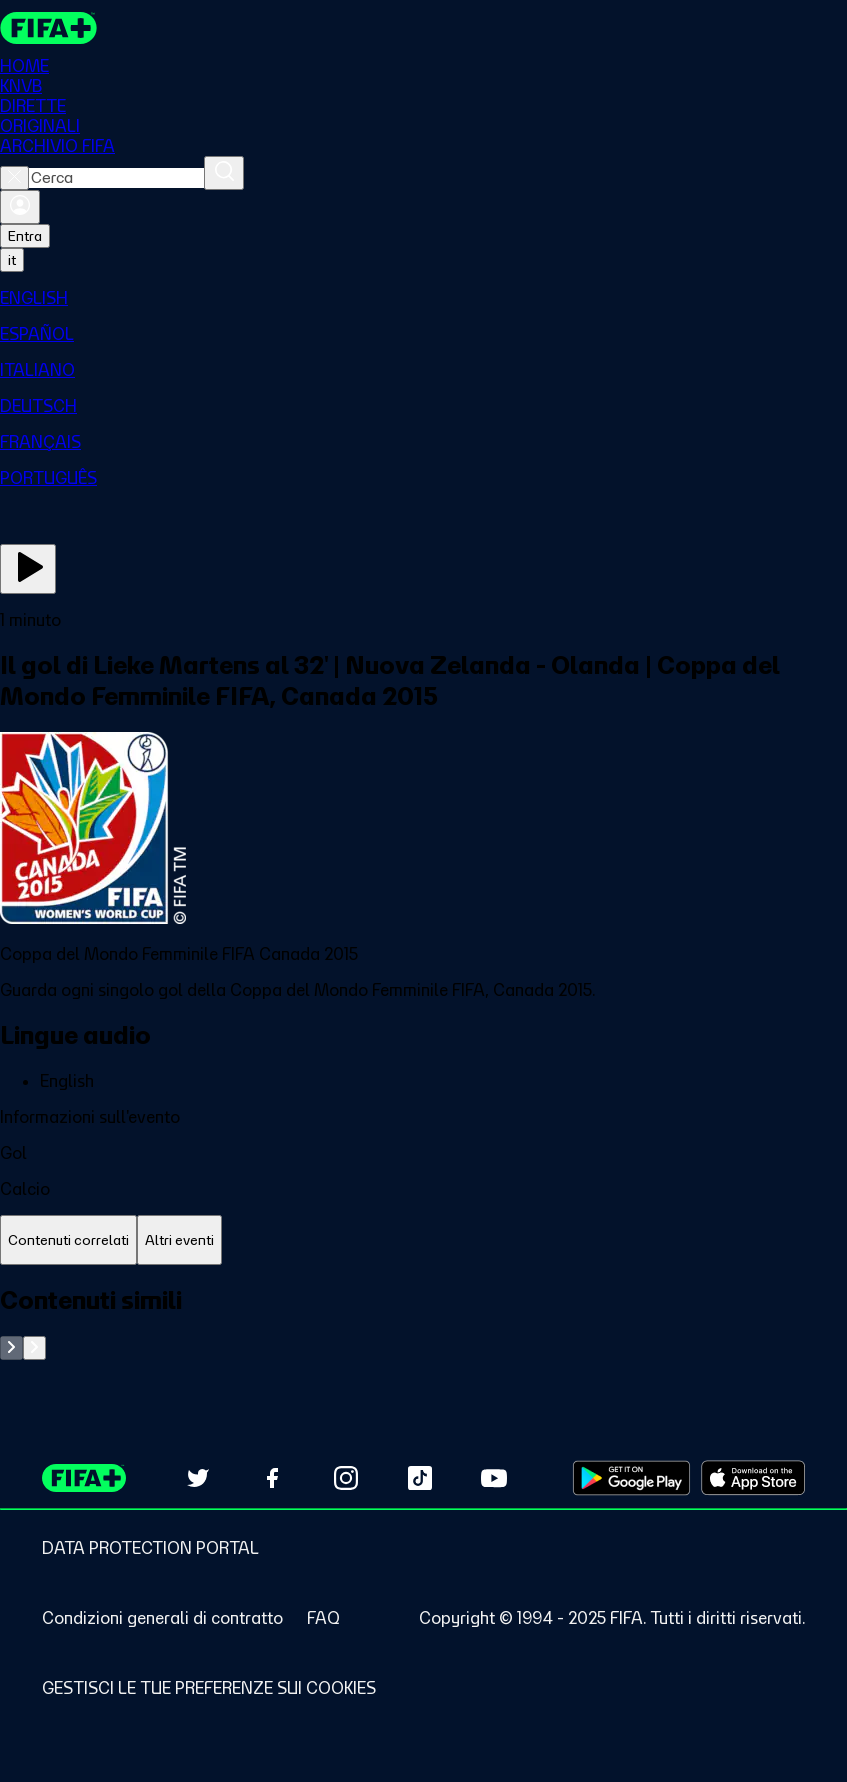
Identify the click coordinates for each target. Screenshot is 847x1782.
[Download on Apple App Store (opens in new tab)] (753, 1478)
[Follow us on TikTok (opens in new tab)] (420, 1478)
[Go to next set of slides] (34, 1348)
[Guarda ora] (28, 569)
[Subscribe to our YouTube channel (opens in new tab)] (494, 1478)
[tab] (68, 1240)
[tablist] (423, 1240)
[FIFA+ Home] (48, 28)
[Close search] (14, 178)
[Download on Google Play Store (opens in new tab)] (631, 1478)
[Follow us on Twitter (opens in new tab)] (198, 1478)
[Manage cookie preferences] (209, 1688)
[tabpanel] (423, 1322)
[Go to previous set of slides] (11, 1348)
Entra (25, 236)
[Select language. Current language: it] (12, 260)
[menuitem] (423, 298)
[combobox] (116, 178)
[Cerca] (224, 173)
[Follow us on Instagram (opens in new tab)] (346, 1478)
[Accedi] (20, 207)
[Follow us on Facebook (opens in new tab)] (272, 1478)
